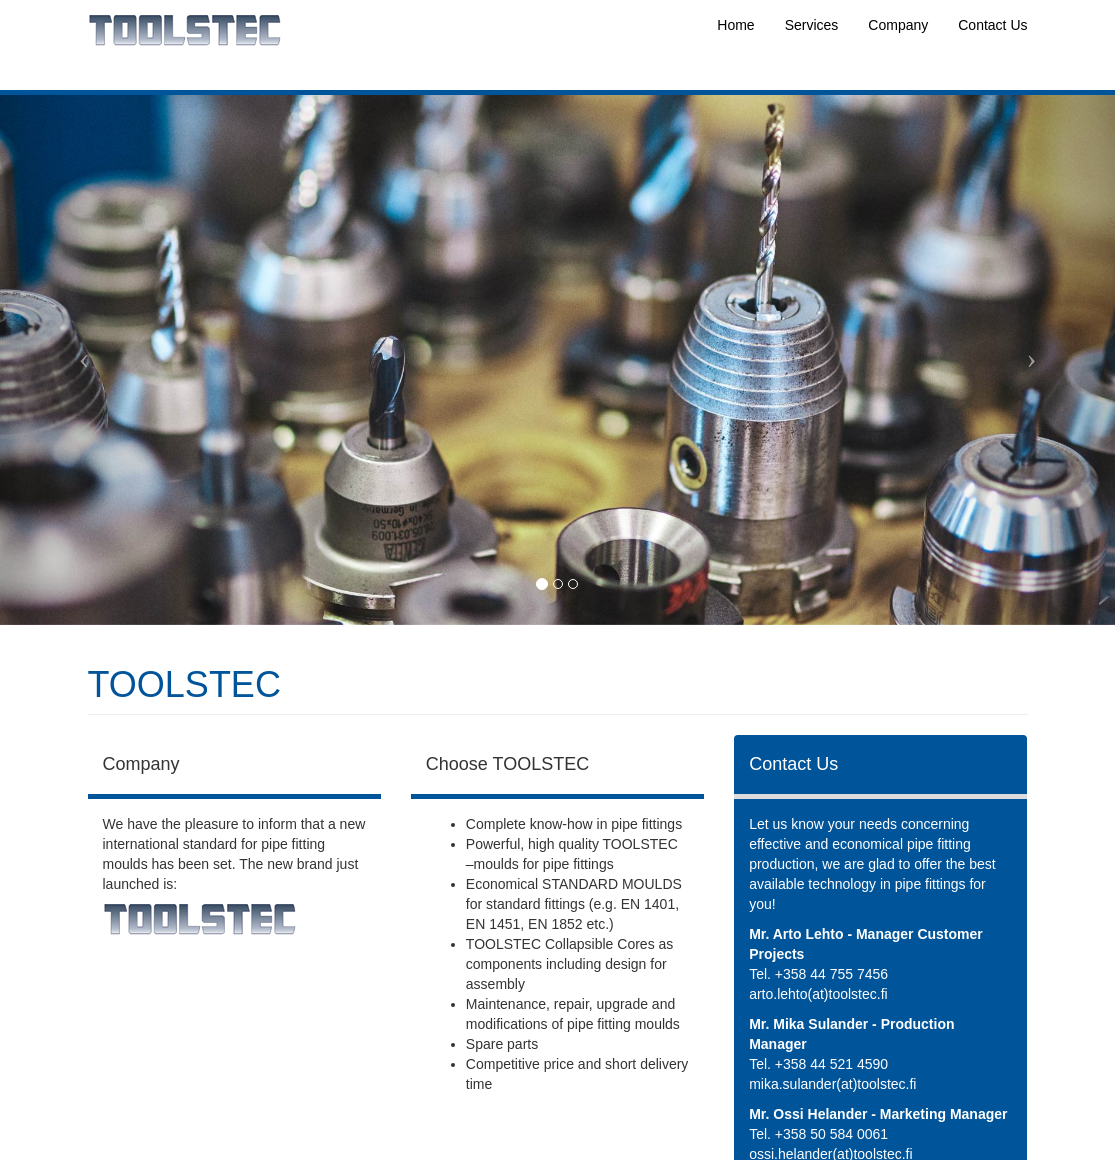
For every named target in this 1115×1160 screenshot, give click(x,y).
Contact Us (992, 25)
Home (735, 25)
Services (812, 25)
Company (898, 25)
